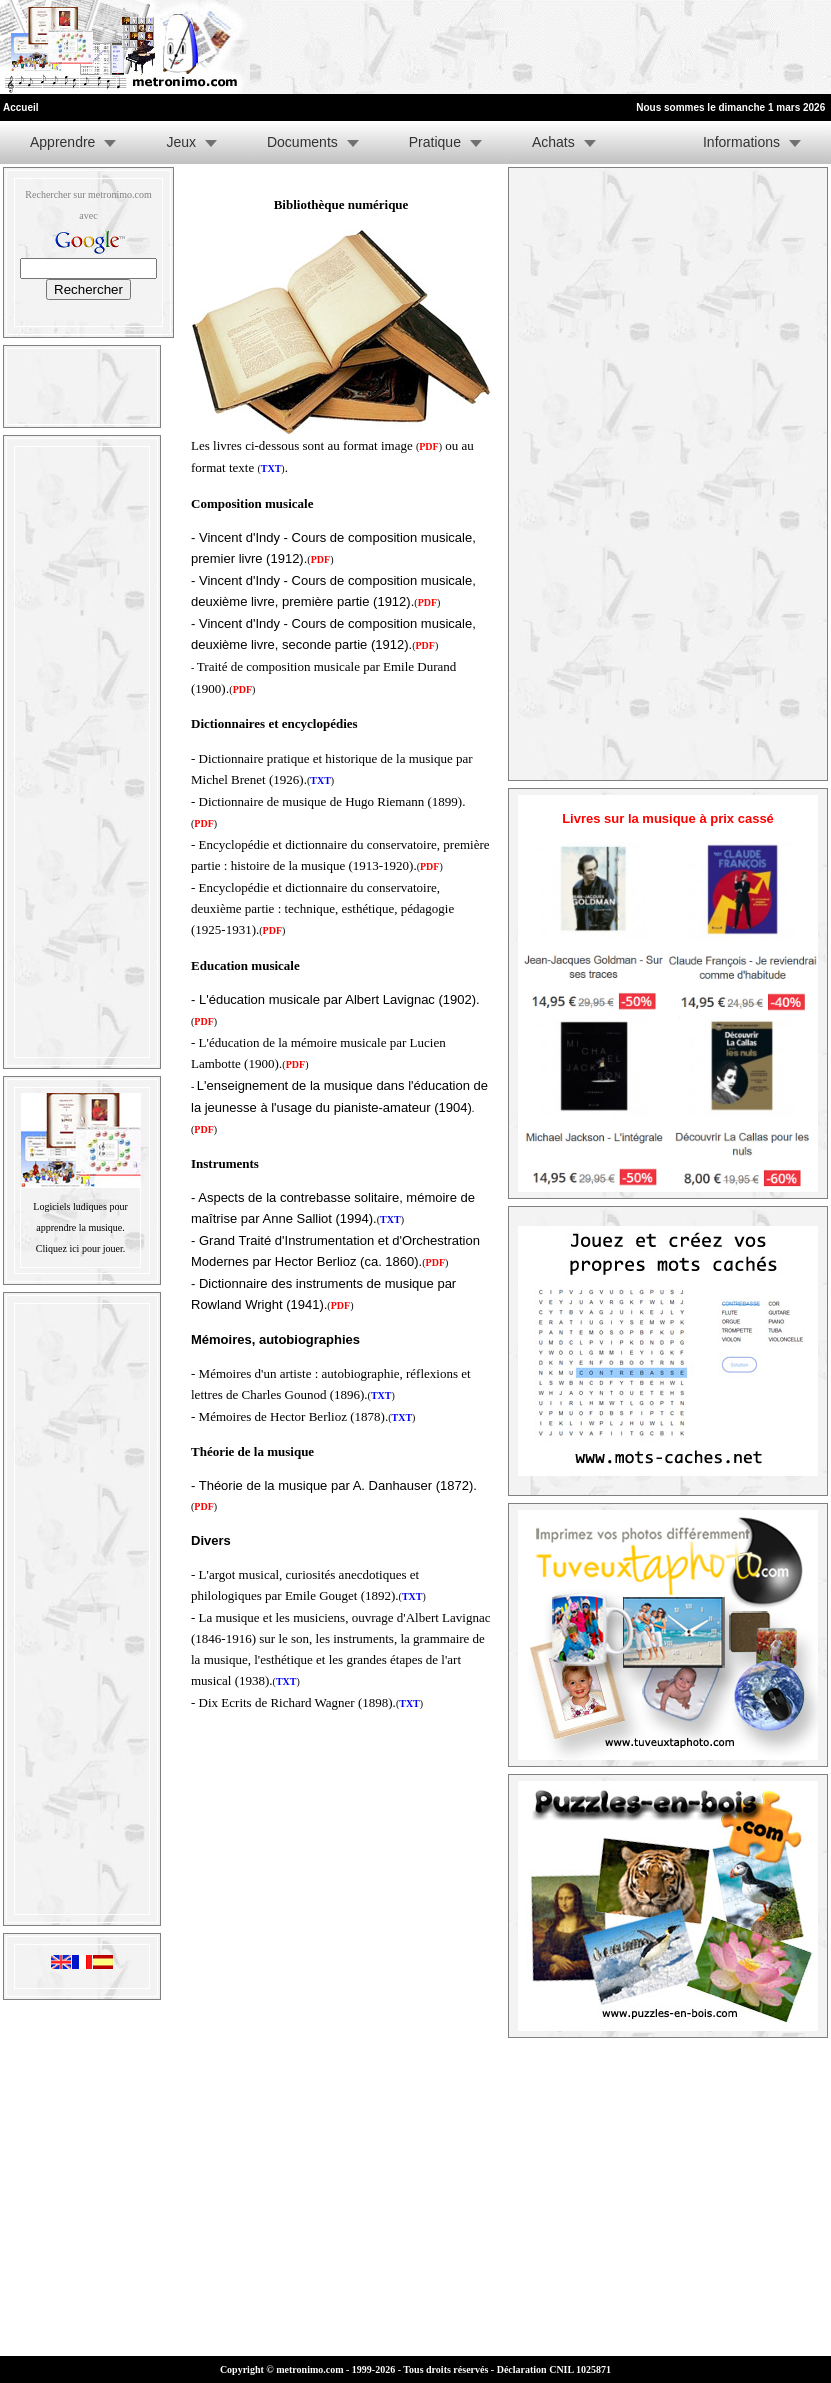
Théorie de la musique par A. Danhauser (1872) (336, 1485)
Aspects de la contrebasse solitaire (298, 1197)
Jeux (181, 142)
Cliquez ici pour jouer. (80, 1248)
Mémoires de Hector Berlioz (273, 1416)
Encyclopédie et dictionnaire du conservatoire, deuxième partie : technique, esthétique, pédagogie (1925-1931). (322, 908)
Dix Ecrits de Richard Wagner (277, 1702)
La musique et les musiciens (272, 1617)
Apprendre (62, 142)
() (295, 1064)
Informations (741, 142)
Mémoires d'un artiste (255, 1373)
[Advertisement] (585, 47)
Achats (553, 142)
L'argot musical (239, 1574)
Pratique (435, 142)
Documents (302, 142)
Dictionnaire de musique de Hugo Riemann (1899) (331, 801)
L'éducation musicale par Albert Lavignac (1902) (337, 999)
